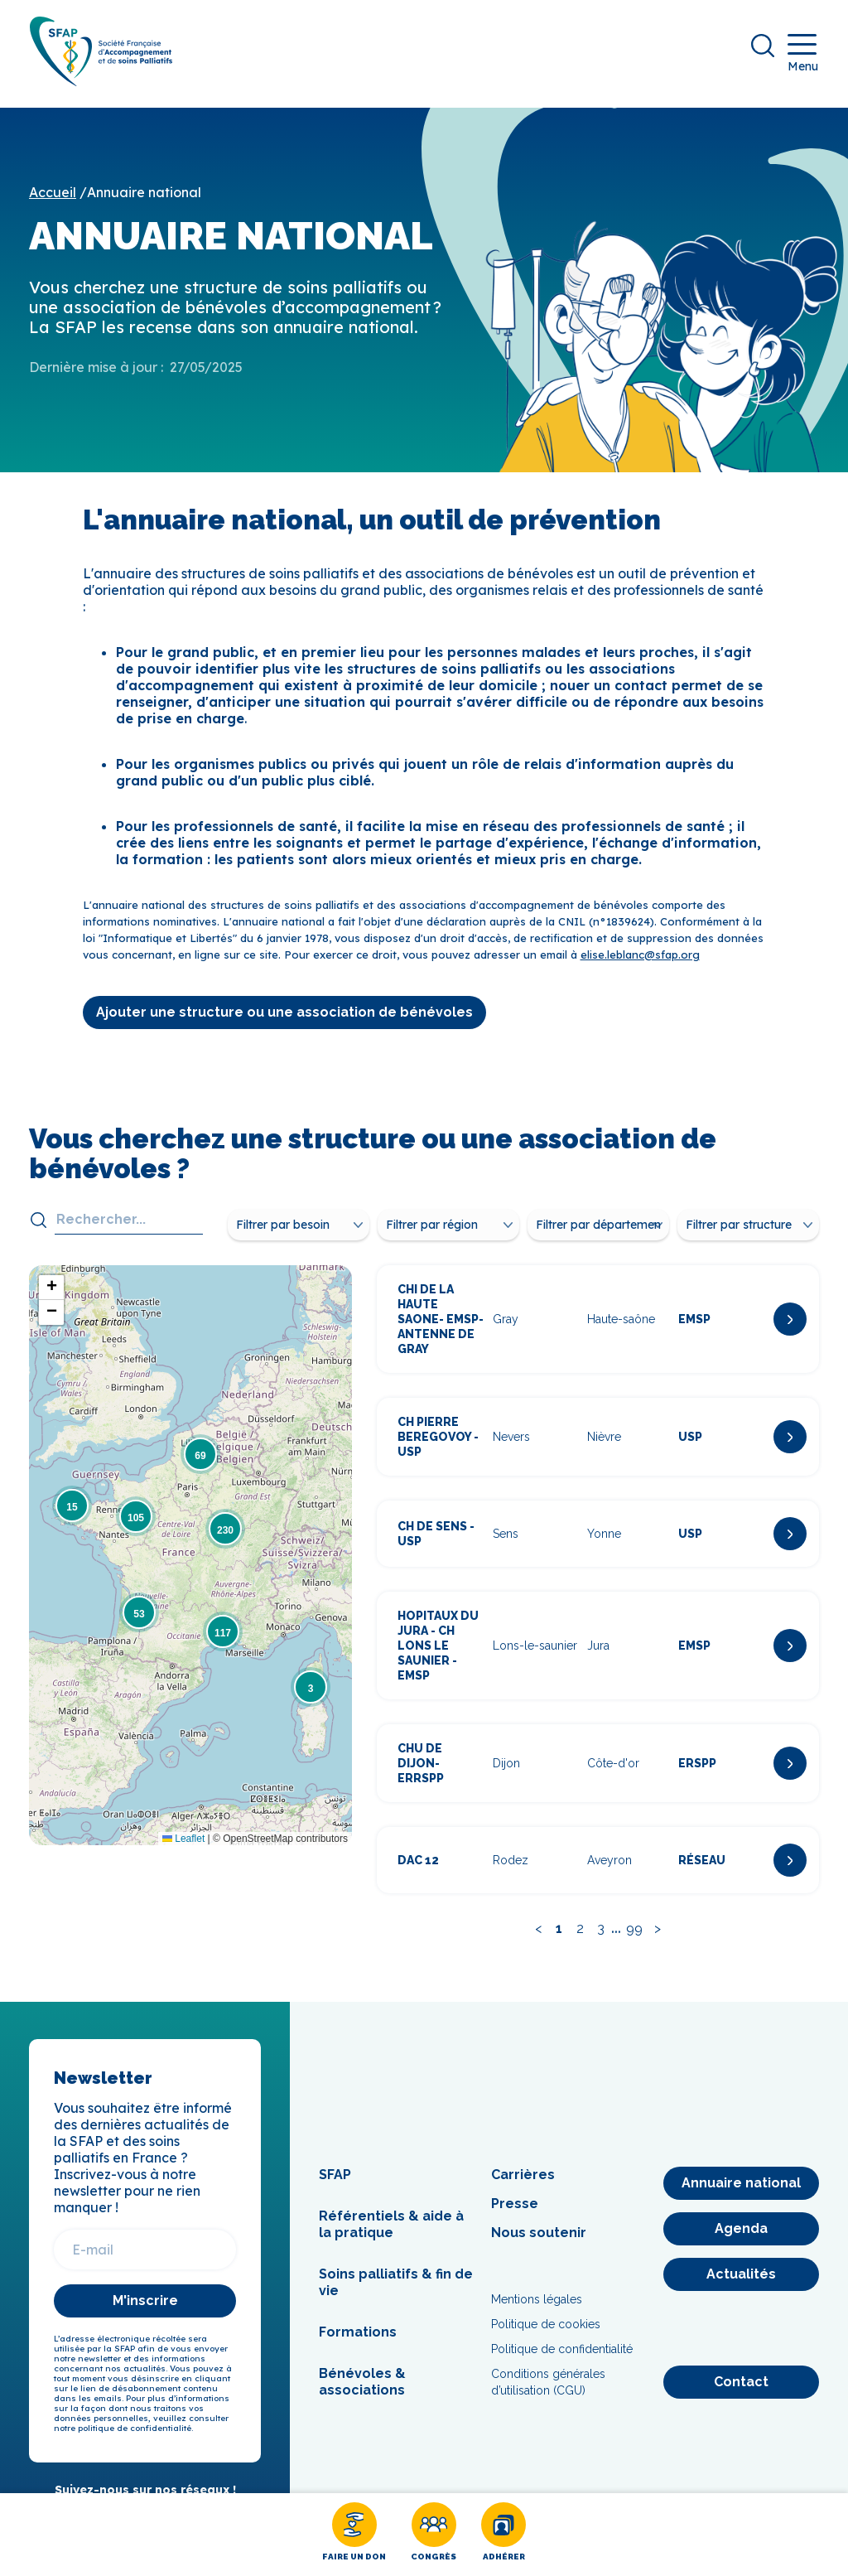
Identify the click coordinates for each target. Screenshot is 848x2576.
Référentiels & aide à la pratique (391, 2236)
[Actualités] (741, 2286)
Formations (358, 2343)
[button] (310, 1698)
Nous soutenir (538, 2244)
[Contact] (741, 2393)
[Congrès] (433, 2534)
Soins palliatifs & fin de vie (396, 2294)
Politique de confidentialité (562, 2360)
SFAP (335, 2186)
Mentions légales (536, 2310)
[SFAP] (112, 92)
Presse (514, 2215)
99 (634, 1940)
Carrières (523, 2186)
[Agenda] (741, 2240)
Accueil (52, 204)
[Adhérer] (503, 2534)
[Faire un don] (354, 2534)
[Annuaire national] (741, 2194)
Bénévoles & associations (362, 2393)
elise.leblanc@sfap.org (640, 965)
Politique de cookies (545, 2335)
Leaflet (183, 1849)
